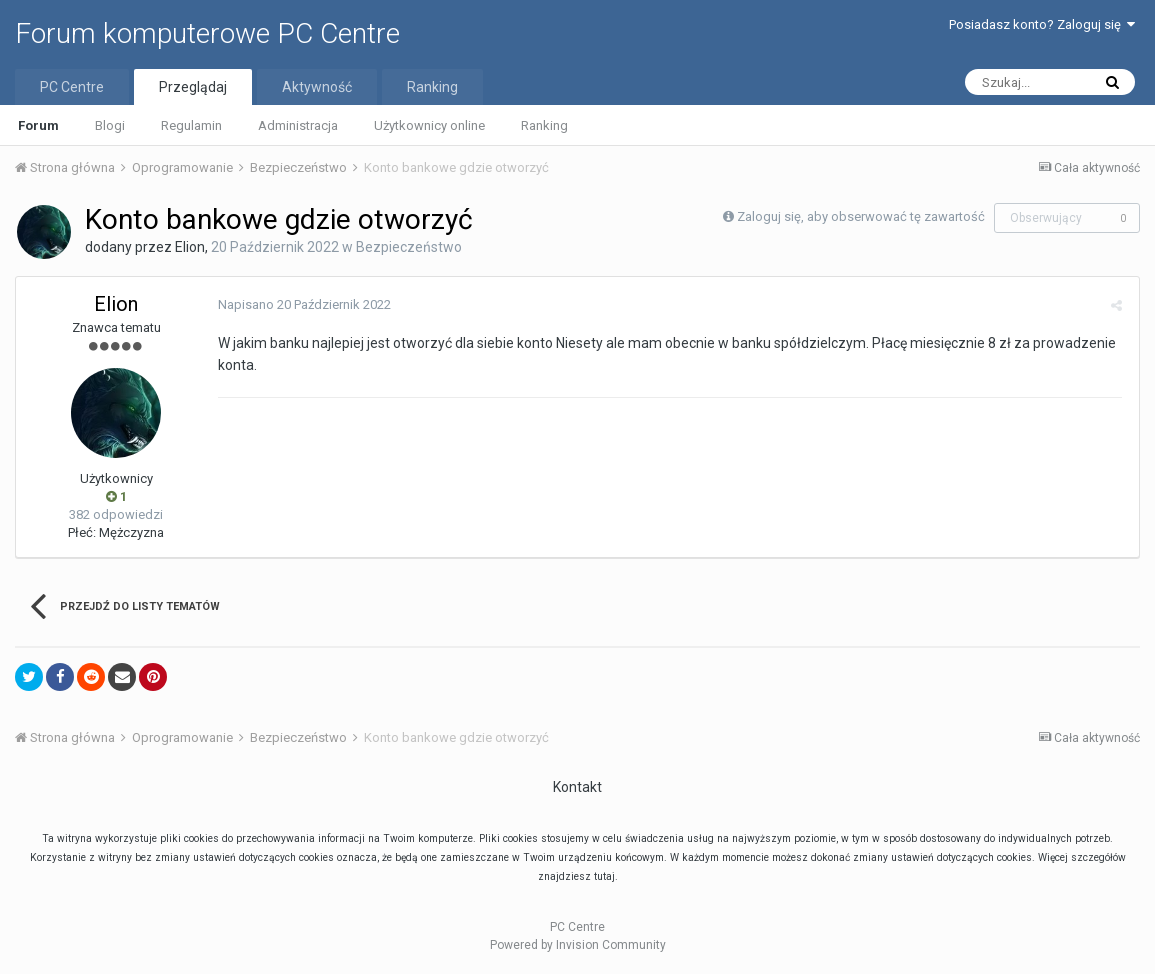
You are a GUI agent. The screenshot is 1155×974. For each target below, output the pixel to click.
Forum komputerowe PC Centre (207, 33)
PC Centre (72, 87)
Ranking (544, 125)
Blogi (110, 125)
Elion (190, 247)
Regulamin (191, 125)
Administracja (298, 125)
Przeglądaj (193, 87)
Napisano (302, 304)
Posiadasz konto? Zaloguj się (1042, 24)
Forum (38, 125)
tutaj (604, 876)
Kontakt (577, 787)
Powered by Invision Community (578, 945)
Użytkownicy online (429, 125)
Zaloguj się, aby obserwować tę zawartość (861, 216)
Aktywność (317, 87)
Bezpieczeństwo (409, 247)
